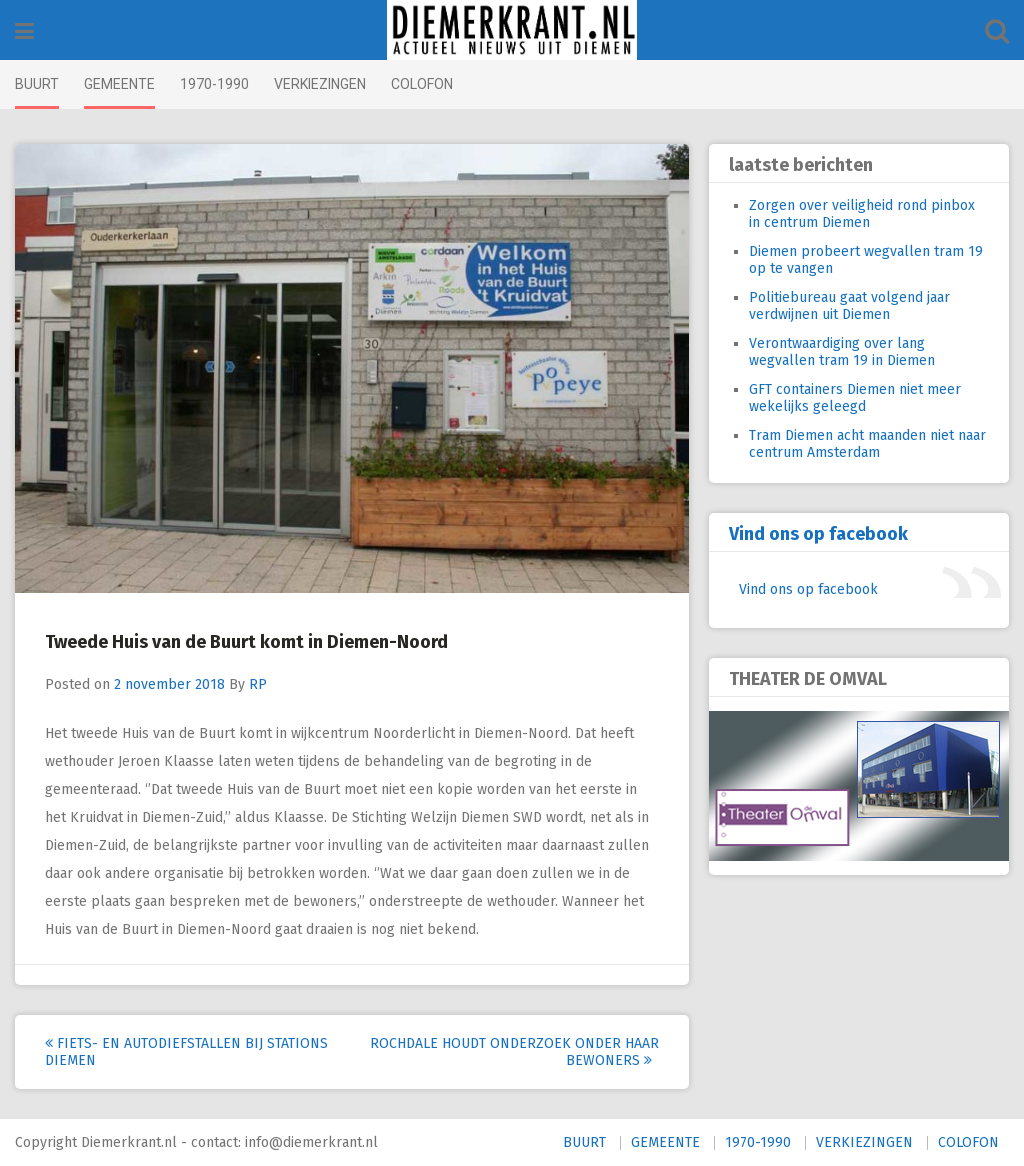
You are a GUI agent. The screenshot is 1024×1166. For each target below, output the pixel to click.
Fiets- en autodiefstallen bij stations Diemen (186, 1052)
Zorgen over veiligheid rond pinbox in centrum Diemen (862, 214)
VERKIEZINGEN (320, 84)
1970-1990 (214, 84)
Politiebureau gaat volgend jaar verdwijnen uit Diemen (849, 306)
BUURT (37, 84)
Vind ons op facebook (818, 534)
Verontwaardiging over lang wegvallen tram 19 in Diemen (842, 352)
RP (258, 684)
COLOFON (422, 84)
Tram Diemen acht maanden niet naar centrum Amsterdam (867, 444)
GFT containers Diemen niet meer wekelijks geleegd (855, 398)
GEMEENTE (119, 84)
